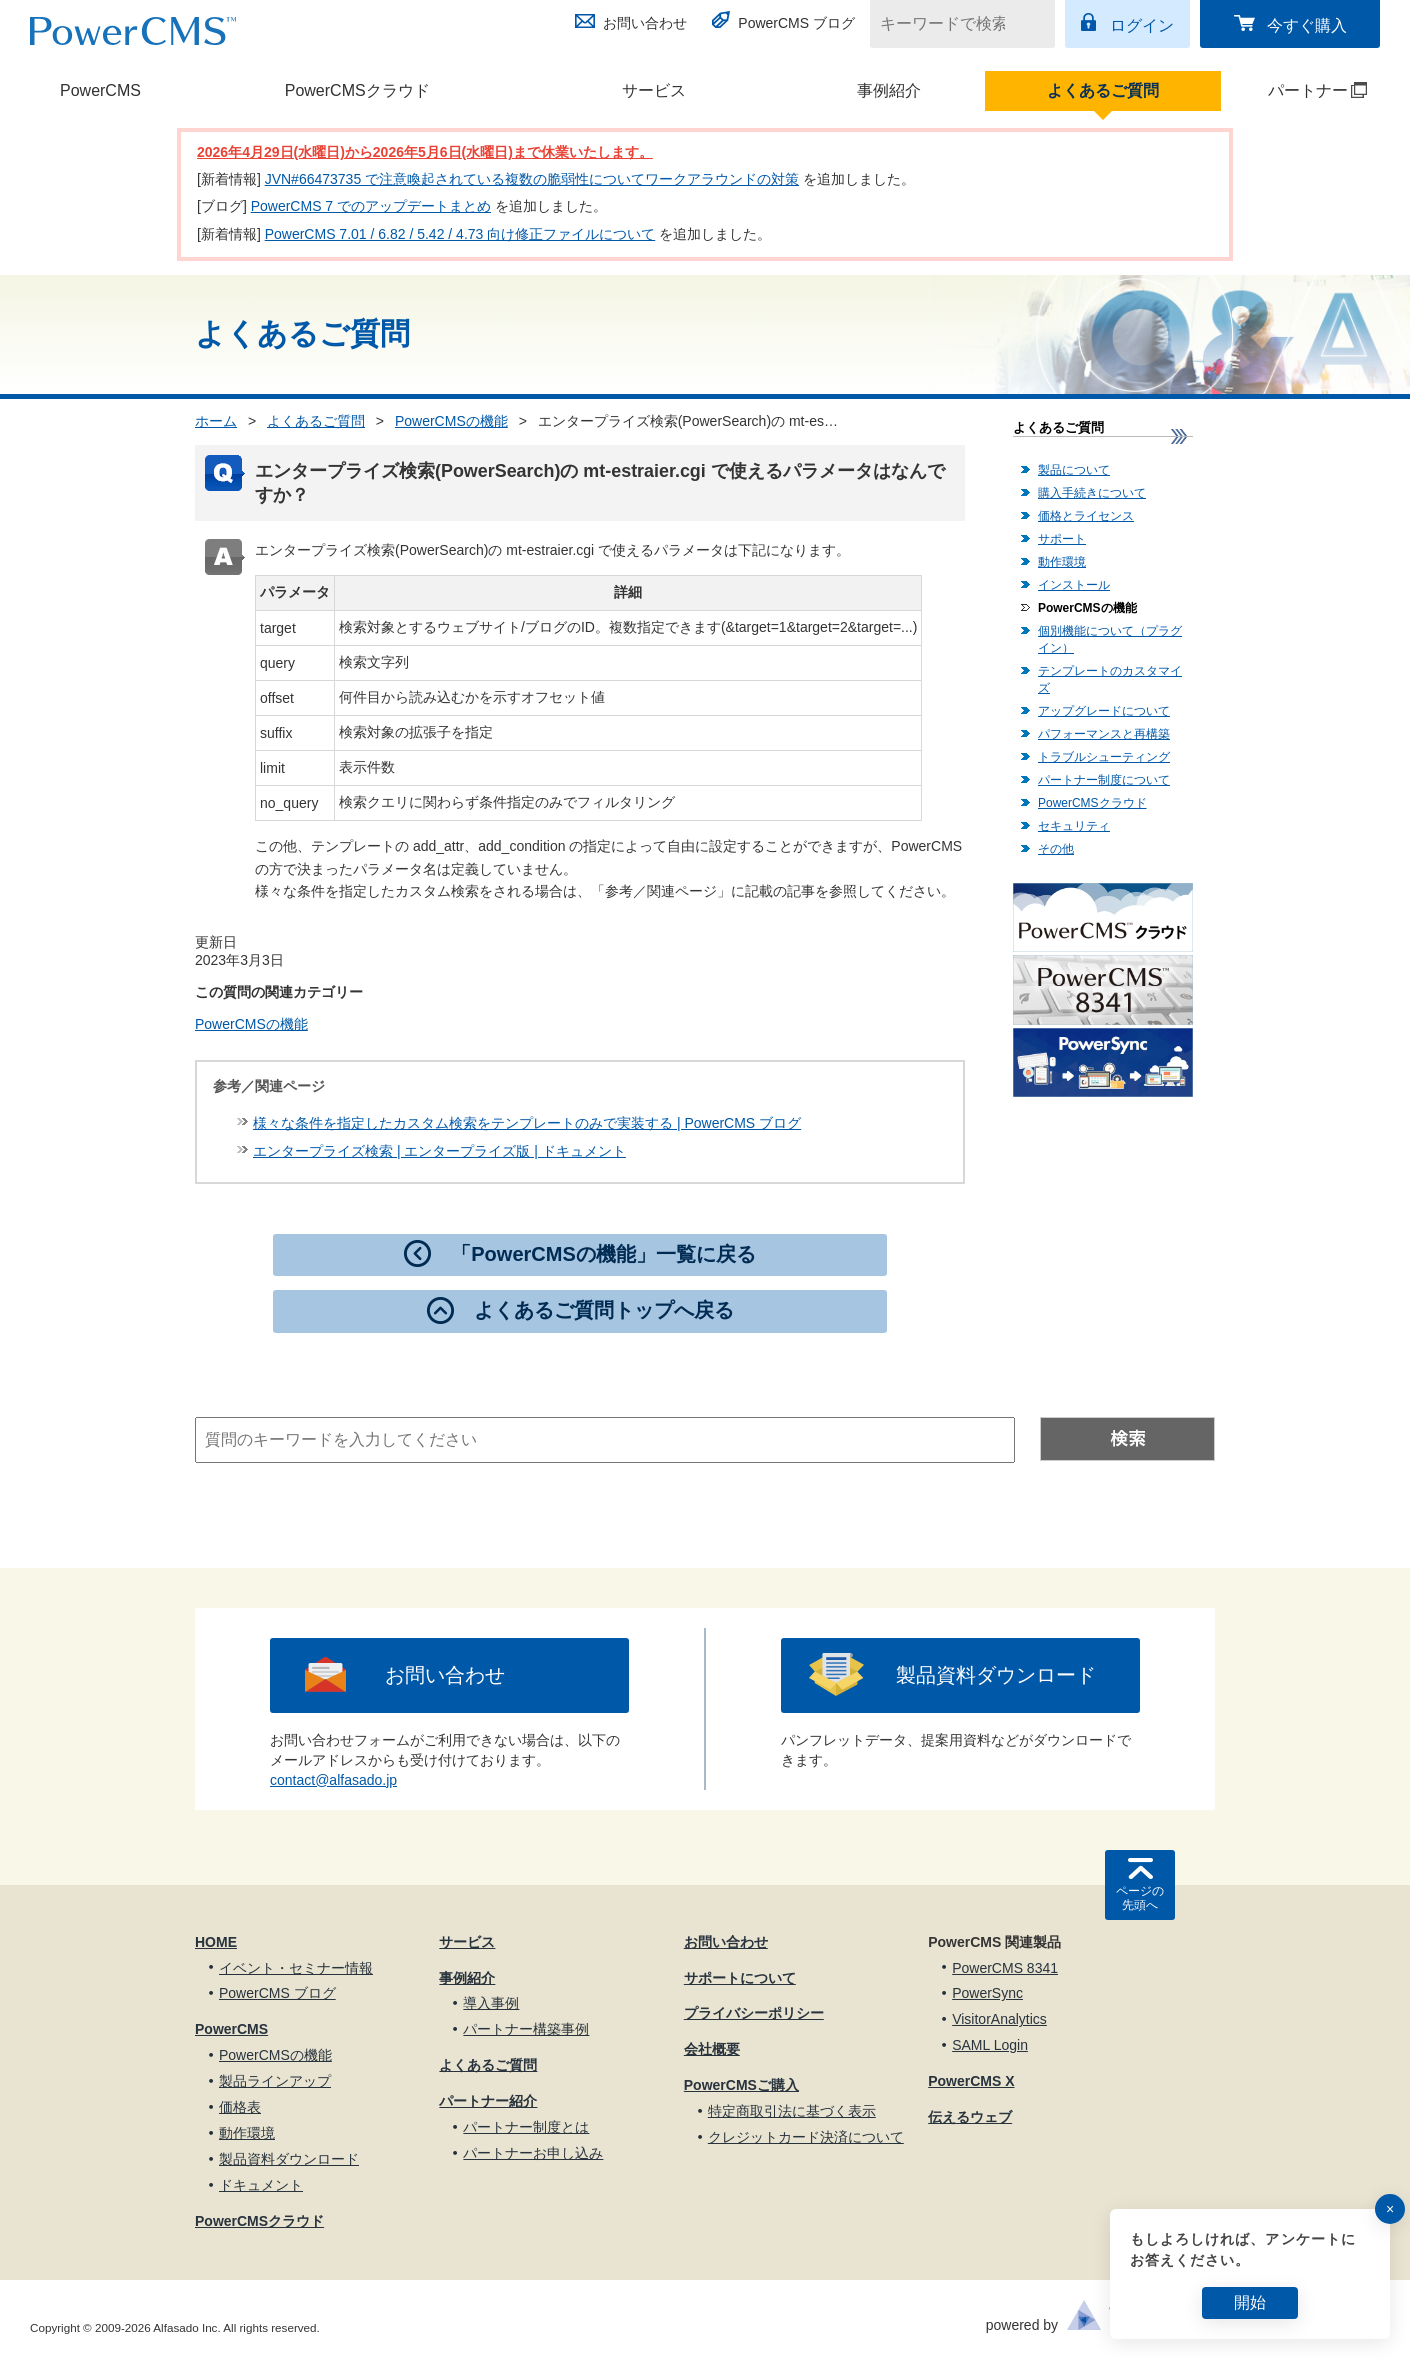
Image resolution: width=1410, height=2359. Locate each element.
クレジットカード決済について (806, 2137)
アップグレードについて (1104, 711)
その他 (1056, 849)
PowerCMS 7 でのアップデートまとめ (371, 206)
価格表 (240, 2107)
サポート (1062, 539)
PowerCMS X (971, 2081)
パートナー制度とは (526, 2127)
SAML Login (990, 2045)
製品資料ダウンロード (996, 1675)
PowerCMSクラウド (357, 90)
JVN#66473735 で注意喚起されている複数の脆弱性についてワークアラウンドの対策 (532, 179)
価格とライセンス (1086, 516)
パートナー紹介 (488, 2101)
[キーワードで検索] (950, 24)
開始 (1250, 2302)
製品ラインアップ (275, 2081)
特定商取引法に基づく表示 (792, 2111)
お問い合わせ (645, 23)
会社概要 (712, 2049)
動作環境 (1062, 562)
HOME (216, 1942)
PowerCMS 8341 (1005, 1968)
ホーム (216, 421)
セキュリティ (1074, 826)
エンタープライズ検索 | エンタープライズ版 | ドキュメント (439, 1151)
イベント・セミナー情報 (296, 1968)
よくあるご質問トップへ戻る (604, 1310)
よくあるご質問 (1103, 90)
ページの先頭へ (1140, 1898)
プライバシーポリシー (754, 2013)
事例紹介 (889, 90)
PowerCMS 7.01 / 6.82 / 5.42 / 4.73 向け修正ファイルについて (460, 234)
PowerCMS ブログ (796, 23)
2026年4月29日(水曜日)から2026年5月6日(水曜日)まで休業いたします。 (425, 152)
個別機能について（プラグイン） (1110, 639)
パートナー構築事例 (526, 2029)
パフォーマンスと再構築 (1104, 734)
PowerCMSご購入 (741, 2085)
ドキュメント (261, 2185)
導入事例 (491, 2003)
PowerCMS (100, 90)
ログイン (1142, 25)
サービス (654, 90)
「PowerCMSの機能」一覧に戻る (603, 1254)
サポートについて (740, 1978)
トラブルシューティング (1104, 757)
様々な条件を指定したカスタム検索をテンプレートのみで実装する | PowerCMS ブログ (527, 1123)
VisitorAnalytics (999, 2019)
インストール (1074, 585)
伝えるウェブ (970, 2117)
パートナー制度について (1104, 780)
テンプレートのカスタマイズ (1110, 679)
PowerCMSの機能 (451, 421)
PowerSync (987, 1993)
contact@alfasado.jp (333, 1780)
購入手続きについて (1092, 493)
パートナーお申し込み (533, 2153)
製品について (1074, 470)
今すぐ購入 (1307, 25)
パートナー (1295, 90)
